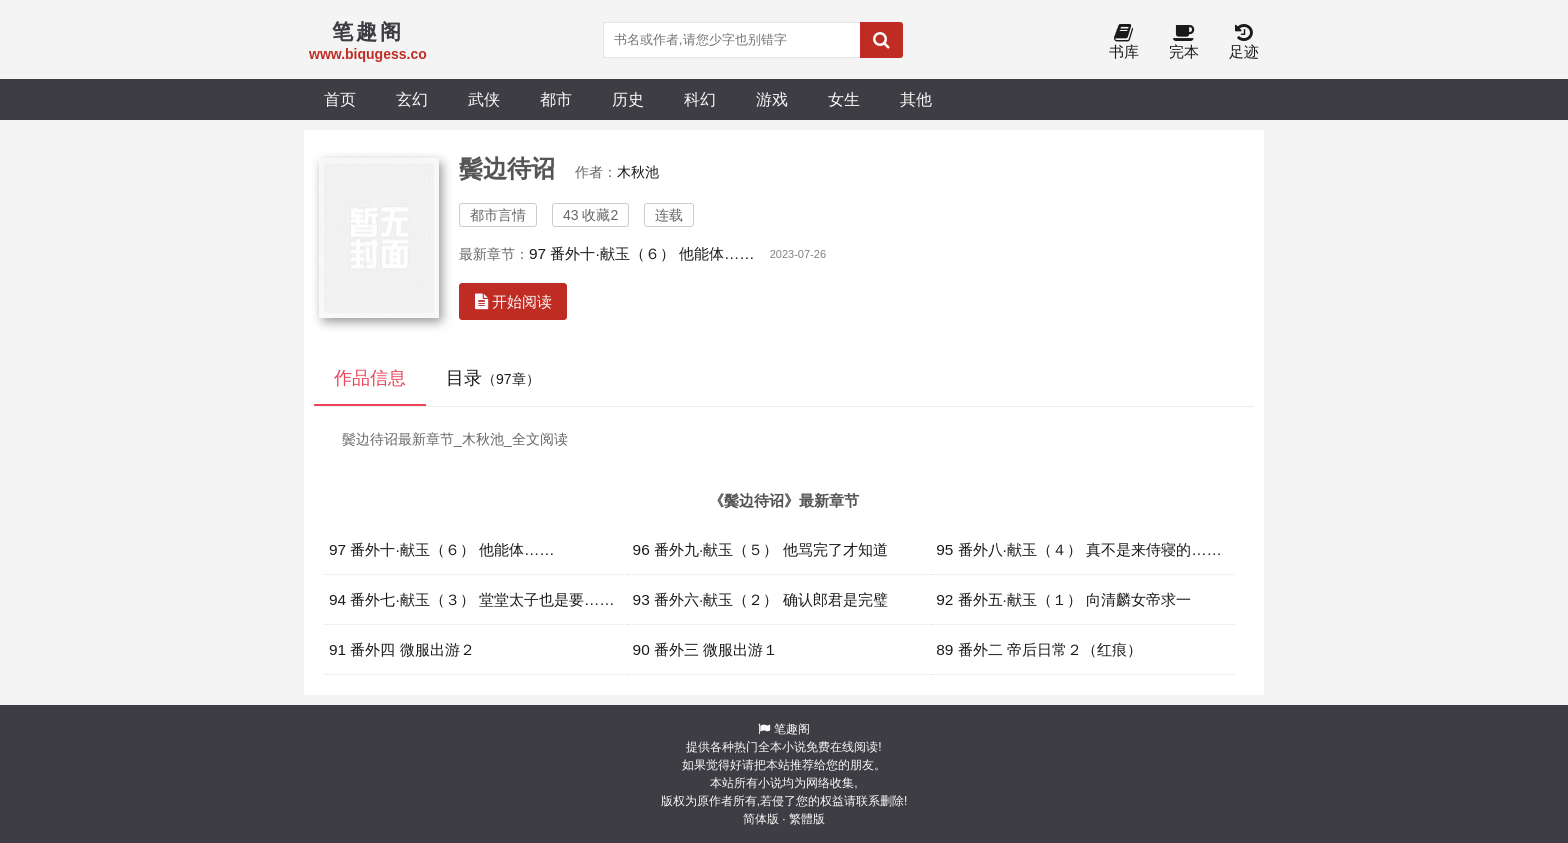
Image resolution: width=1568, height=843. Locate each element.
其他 (916, 99)
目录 (493, 378)
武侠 (484, 99)
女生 (844, 99)
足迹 (1244, 42)
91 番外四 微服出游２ (402, 649)
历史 (628, 99)
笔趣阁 (792, 729)
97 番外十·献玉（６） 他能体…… (642, 253)
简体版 (761, 819)
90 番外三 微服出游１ (706, 649)
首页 (340, 99)
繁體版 (807, 819)
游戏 (772, 99)
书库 (1124, 42)
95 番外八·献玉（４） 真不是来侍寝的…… (1079, 549)
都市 (556, 99)
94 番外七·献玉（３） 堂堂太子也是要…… (472, 599)
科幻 (700, 99)
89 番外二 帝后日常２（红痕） (1039, 649)
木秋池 (638, 172)
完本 (1184, 42)
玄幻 (412, 99)
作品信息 (370, 378)
